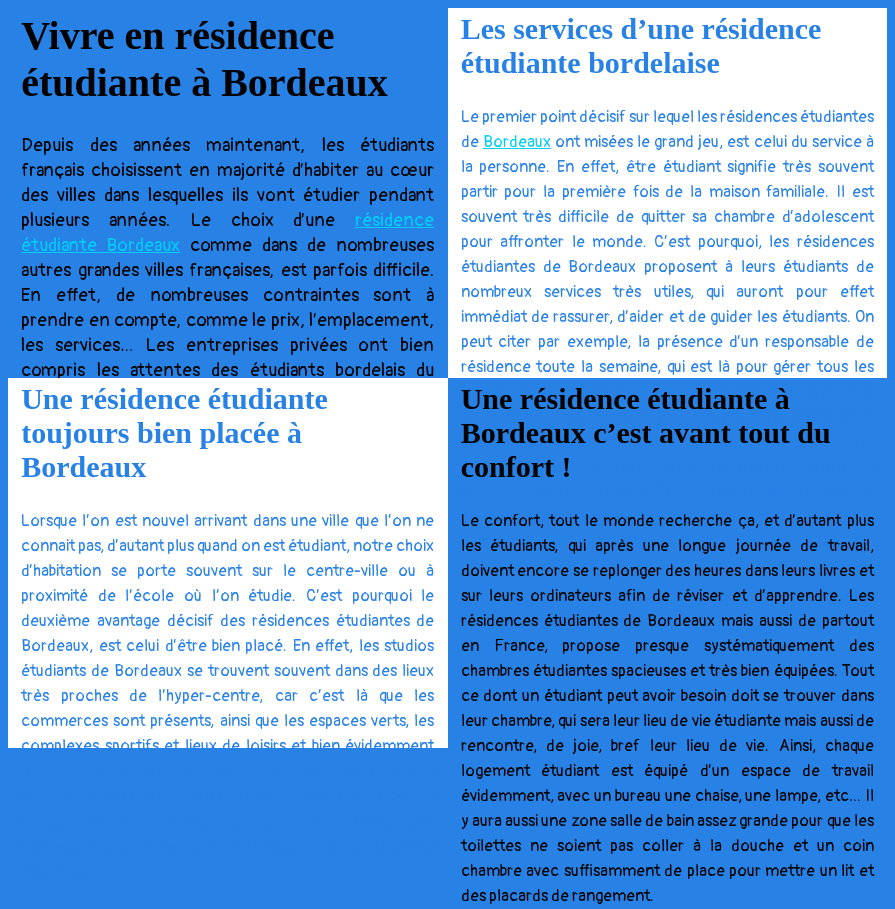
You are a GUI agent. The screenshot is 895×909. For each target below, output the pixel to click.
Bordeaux (517, 142)
